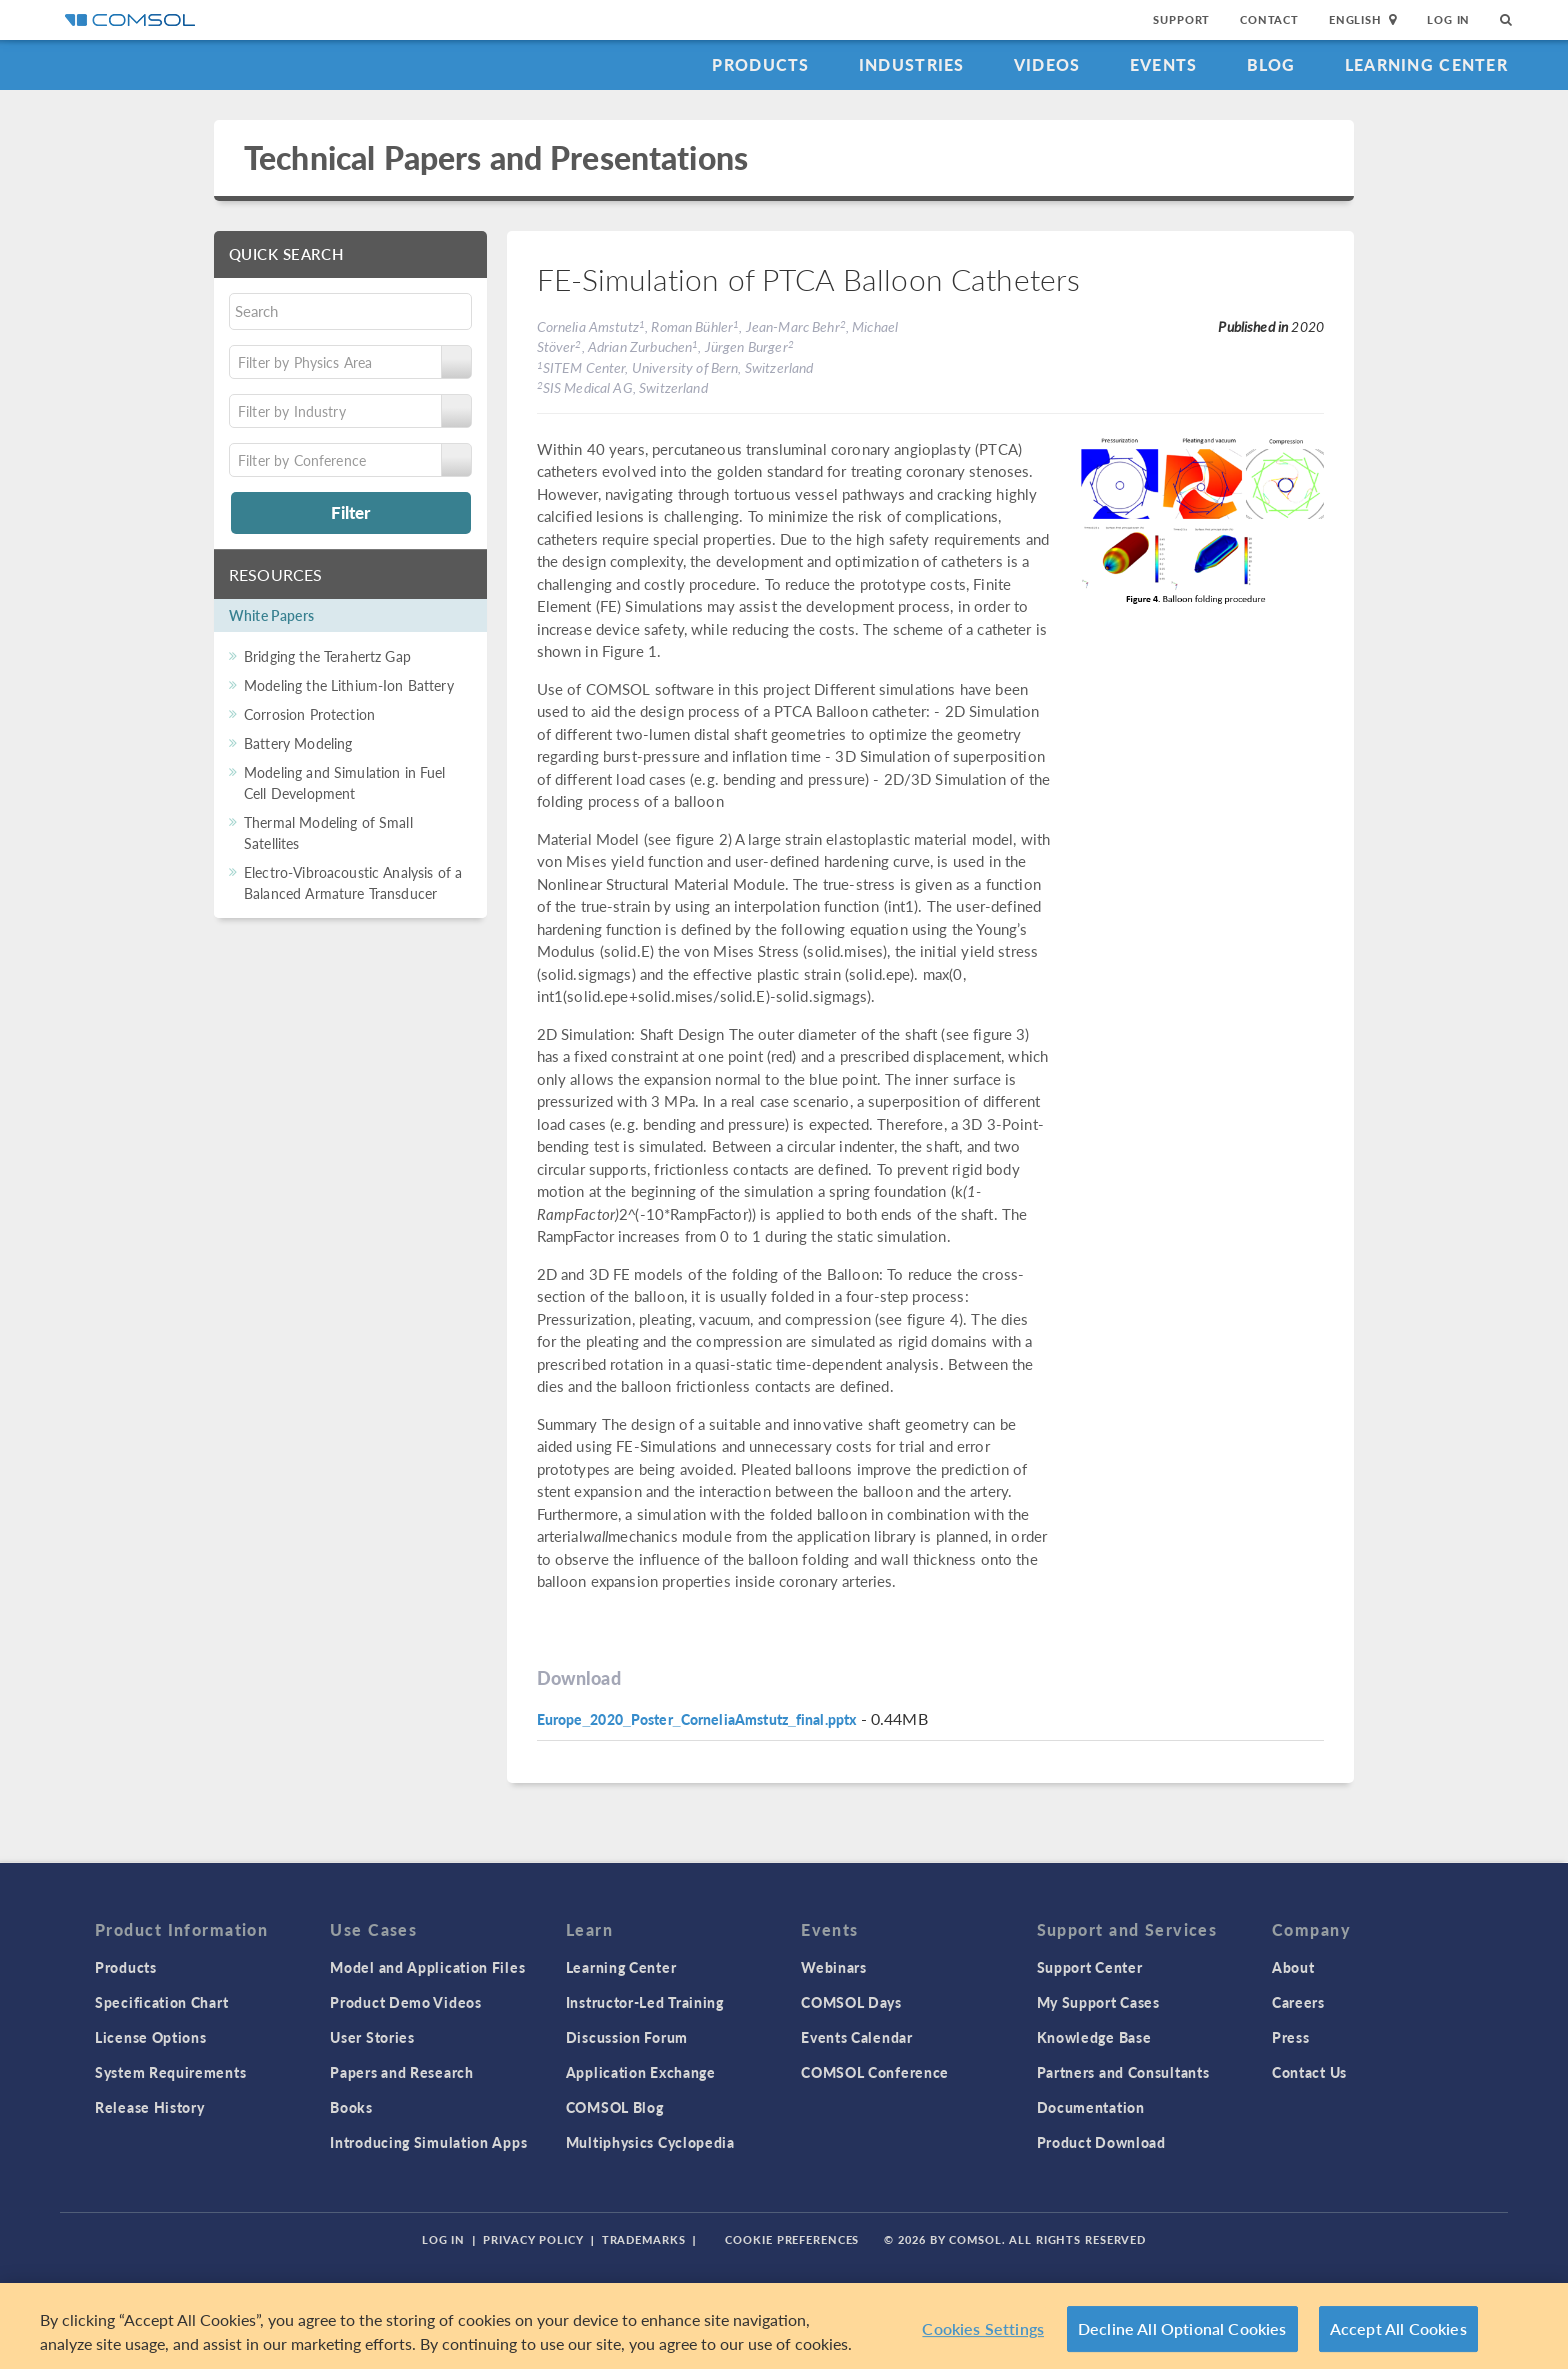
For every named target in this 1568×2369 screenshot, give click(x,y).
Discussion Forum (627, 2037)
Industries (912, 64)
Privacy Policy (533, 2239)
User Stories (372, 2037)
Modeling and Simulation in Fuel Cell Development (345, 782)
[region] (784, 2326)
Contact (1269, 19)
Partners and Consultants (1123, 2072)
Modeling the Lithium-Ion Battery (349, 685)
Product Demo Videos (405, 2002)
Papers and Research (401, 2072)
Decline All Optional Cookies (1182, 2328)
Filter (350, 512)
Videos (1047, 64)
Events (1164, 64)
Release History (150, 2107)
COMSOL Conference (875, 2072)
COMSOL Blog (615, 2107)
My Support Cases (1098, 2002)
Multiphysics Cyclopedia (650, 2142)
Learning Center (1426, 64)
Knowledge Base (1094, 2037)
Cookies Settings (983, 2328)
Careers (1298, 2002)
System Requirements (170, 2072)
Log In (1448, 19)
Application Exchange (641, 2072)
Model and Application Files (427, 1967)
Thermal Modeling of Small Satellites (328, 832)
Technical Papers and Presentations (496, 157)
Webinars (834, 1967)
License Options (151, 2037)
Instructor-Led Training (645, 2002)
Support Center (1090, 1967)
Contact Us (1309, 2072)
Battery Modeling (298, 743)
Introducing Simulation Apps (428, 2142)
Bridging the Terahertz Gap (327, 656)
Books (351, 2107)
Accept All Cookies (1398, 2328)
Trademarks (644, 2239)
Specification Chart (161, 2002)
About (1293, 1967)
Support (1181, 19)
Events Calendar (857, 2037)
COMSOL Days (851, 2002)
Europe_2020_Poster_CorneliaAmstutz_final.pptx (697, 1719)
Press (1291, 2037)
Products (760, 64)
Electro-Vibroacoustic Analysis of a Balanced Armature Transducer (353, 882)
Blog (1271, 64)
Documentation (1091, 2107)
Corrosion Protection (309, 714)
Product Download (1101, 2142)
